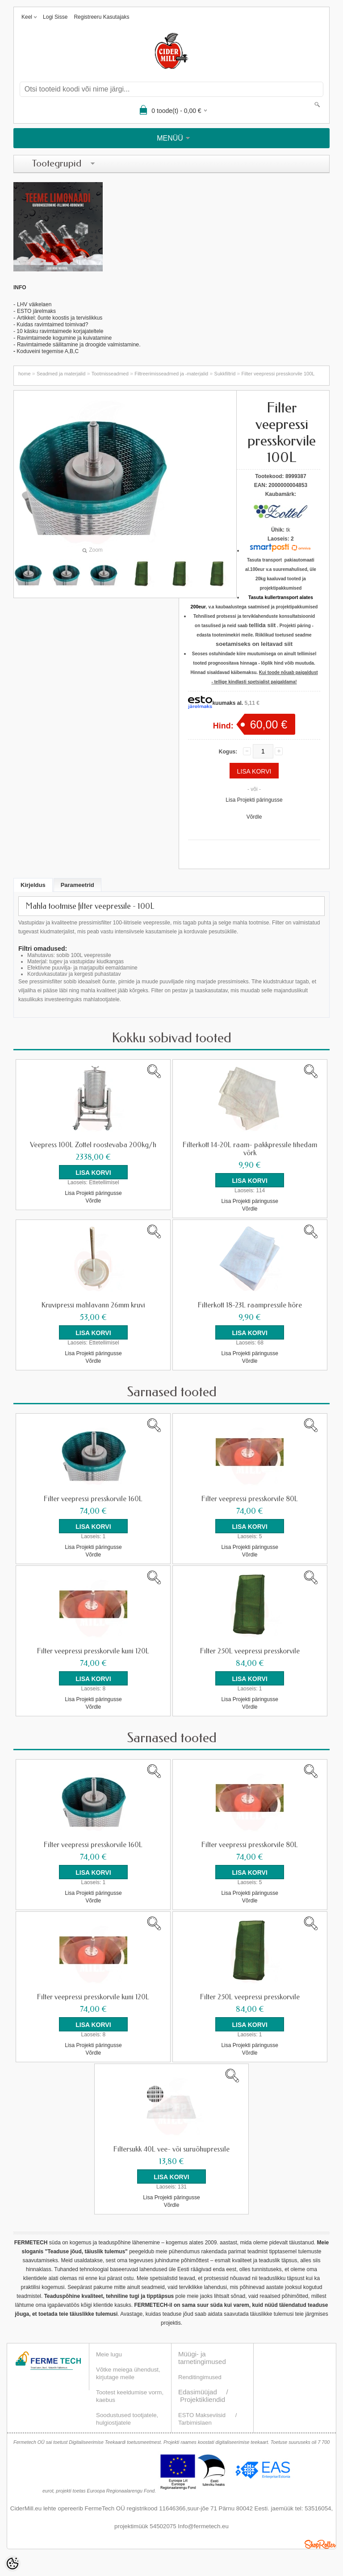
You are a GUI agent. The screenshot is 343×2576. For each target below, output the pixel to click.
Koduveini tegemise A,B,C (47, 351)
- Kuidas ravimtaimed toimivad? (50, 324)
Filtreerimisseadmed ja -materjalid (171, 373)
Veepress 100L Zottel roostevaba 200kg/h (93, 1145)
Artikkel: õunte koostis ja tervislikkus (59, 318)
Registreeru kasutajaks (101, 17)
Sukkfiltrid (225, 373)
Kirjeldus (33, 885)
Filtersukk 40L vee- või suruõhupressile (171, 2149)
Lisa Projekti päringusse (254, 800)
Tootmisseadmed (110, 373)
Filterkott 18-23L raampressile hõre (250, 1305)
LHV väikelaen (34, 304)
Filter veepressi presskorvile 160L (93, 1499)
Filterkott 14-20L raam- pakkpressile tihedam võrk (250, 1149)
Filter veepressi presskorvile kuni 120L (93, 1651)
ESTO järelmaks (36, 311)
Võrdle (254, 817)
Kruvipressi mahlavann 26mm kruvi (93, 1305)
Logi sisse (55, 17)
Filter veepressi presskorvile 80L (249, 1499)
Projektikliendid (202, 2399)
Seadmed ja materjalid (61, 373)
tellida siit (262, 625)
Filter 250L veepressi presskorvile (250, 1651)
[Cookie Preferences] (12, 2563)
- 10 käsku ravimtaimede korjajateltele (58, 331)
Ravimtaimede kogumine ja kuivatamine (64, 338)
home (24, 373)
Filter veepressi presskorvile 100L (278, 373)
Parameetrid (77, 885)
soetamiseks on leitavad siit (254, 644)
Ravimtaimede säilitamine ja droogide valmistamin (76, 344)
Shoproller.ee (320, 2544)
